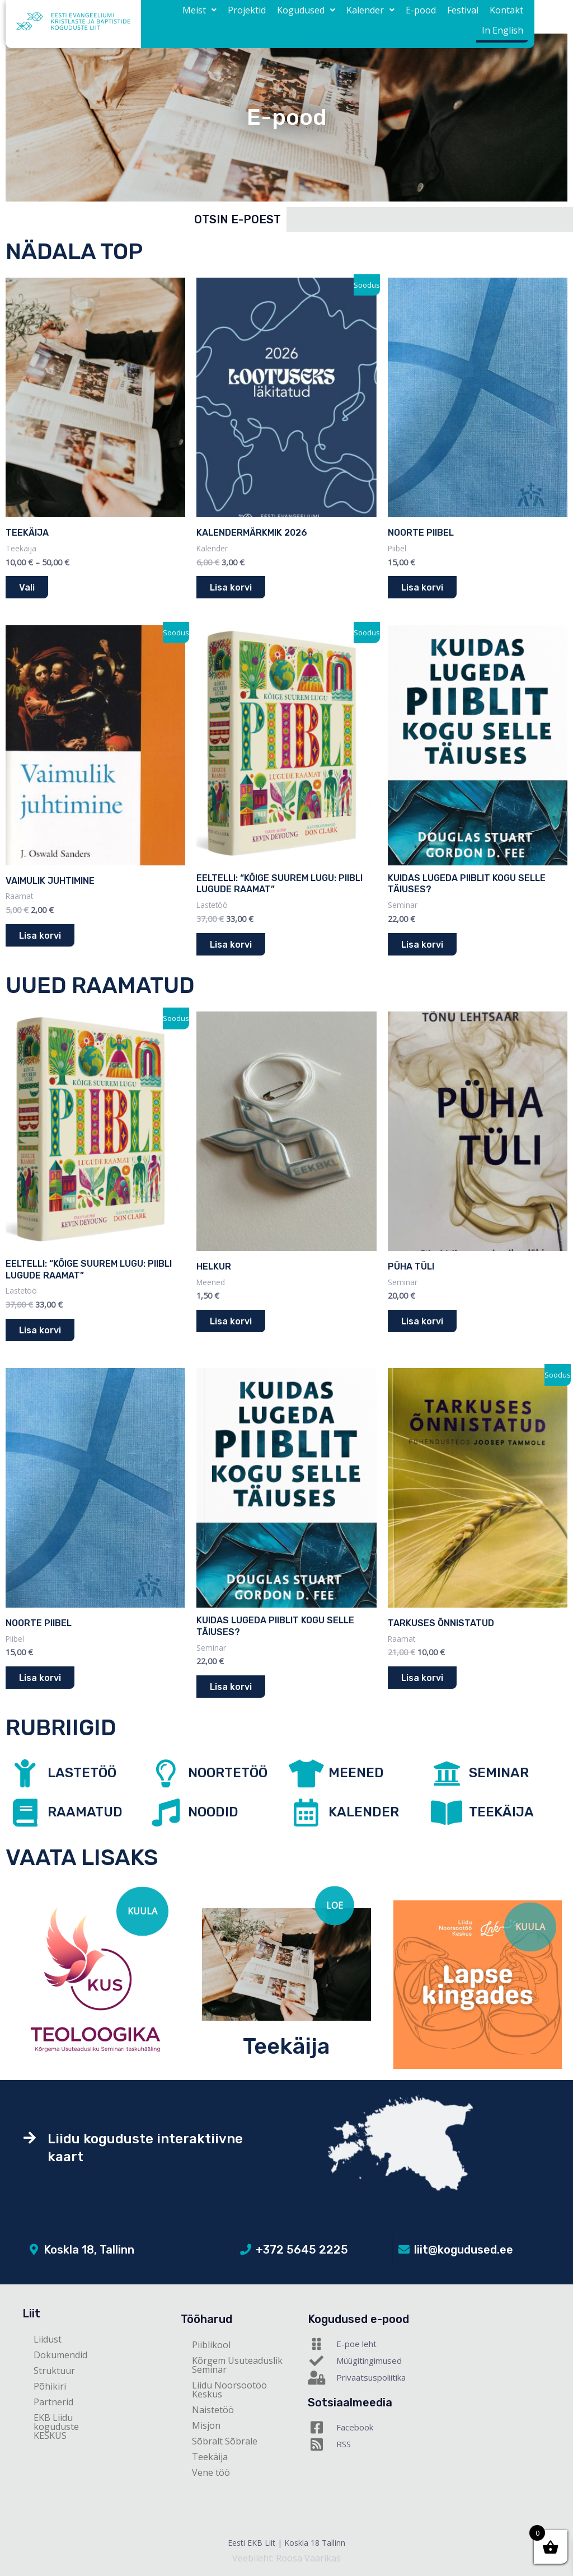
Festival (421, 17)
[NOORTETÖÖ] (166, 1773)
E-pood (384, 17)
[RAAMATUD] (25, 1812)
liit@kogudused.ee (463, 2249)
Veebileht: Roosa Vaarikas (286, 2558)
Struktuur (54, 2370)
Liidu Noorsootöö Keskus (229, 2389)
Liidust (48, 2339)
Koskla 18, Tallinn (89, 2249)
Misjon (206, 2425)
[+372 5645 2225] (245, 2249)
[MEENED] (306, 1773)
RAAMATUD (85, 1812)
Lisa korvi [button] (231, 587)
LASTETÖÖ (82, 1773)
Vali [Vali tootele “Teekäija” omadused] (27, 587)
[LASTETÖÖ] (25, 1773)
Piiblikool (211, 2345)
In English (504, 17)
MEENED (356, 1773)
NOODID (213, 1812)
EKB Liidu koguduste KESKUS (56, 2426)
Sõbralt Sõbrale (224, 2441)
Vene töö (211, 2472)
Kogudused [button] (278, 17)
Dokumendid (60, 2355)
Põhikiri (50, 2386)
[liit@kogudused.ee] (404, 2249)
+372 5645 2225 (302, 2249)
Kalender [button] (338, 17)
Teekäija (286, 2046)
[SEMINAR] (447, 1773)
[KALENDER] (306, 1812)
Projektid (223, 17)
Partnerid (53, 2402)
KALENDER (363, 1812)
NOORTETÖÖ (227, 1773)
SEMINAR (499, 1773)
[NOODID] (166, 1812)
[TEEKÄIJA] (447, 1812)
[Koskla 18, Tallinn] (33, 2249)
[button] (180, 17)
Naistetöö (213, 2410)
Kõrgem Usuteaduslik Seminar (237, 2365)
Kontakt (460, 17)
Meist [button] (180, 17)
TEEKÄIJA (501, 1812)
